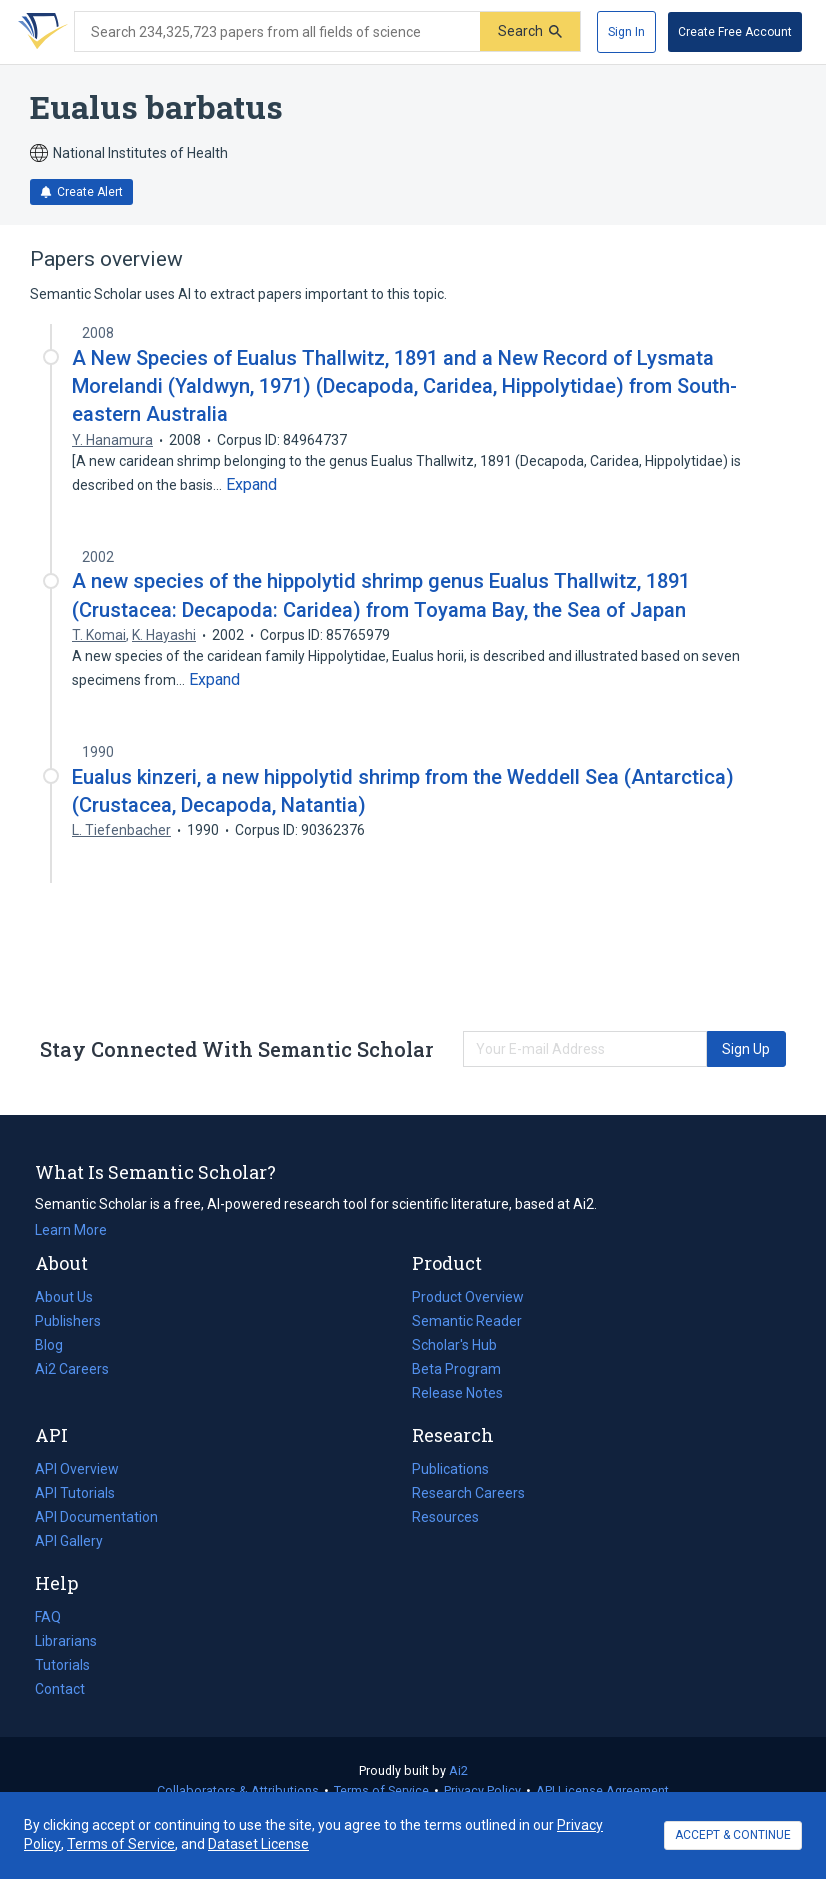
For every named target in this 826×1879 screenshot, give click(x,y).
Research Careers (468, 1493)
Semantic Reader (467, 1321)
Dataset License (258, 1844)
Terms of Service (381, 1790)
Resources (445, 1517)
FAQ (48, 1617)
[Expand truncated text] (251, 485)
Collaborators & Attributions (238, 1790)
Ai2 (458, 1770)
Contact (60, 1689)
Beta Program (456, 1369)
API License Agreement (602, 1790)
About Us (64, 1297)
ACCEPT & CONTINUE (733, 1835)
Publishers (68, 1321)
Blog (57, 1345)
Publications (450, 1469)
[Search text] (277, 32)
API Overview (77, 1469)
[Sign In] (626, 32)
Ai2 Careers (72, 1369)
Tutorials (62, 1665)
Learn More (71, 1230)
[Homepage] (39, 32)
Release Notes (457, 1393)
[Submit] (530, 31)
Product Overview (468, 1297)
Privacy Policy (482, 1790)
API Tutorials (75, 1493)
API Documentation (96, 1517)
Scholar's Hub (454, 1345)
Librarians (66, 1641)
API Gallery (69, 1541)
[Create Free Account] (735, 32)
